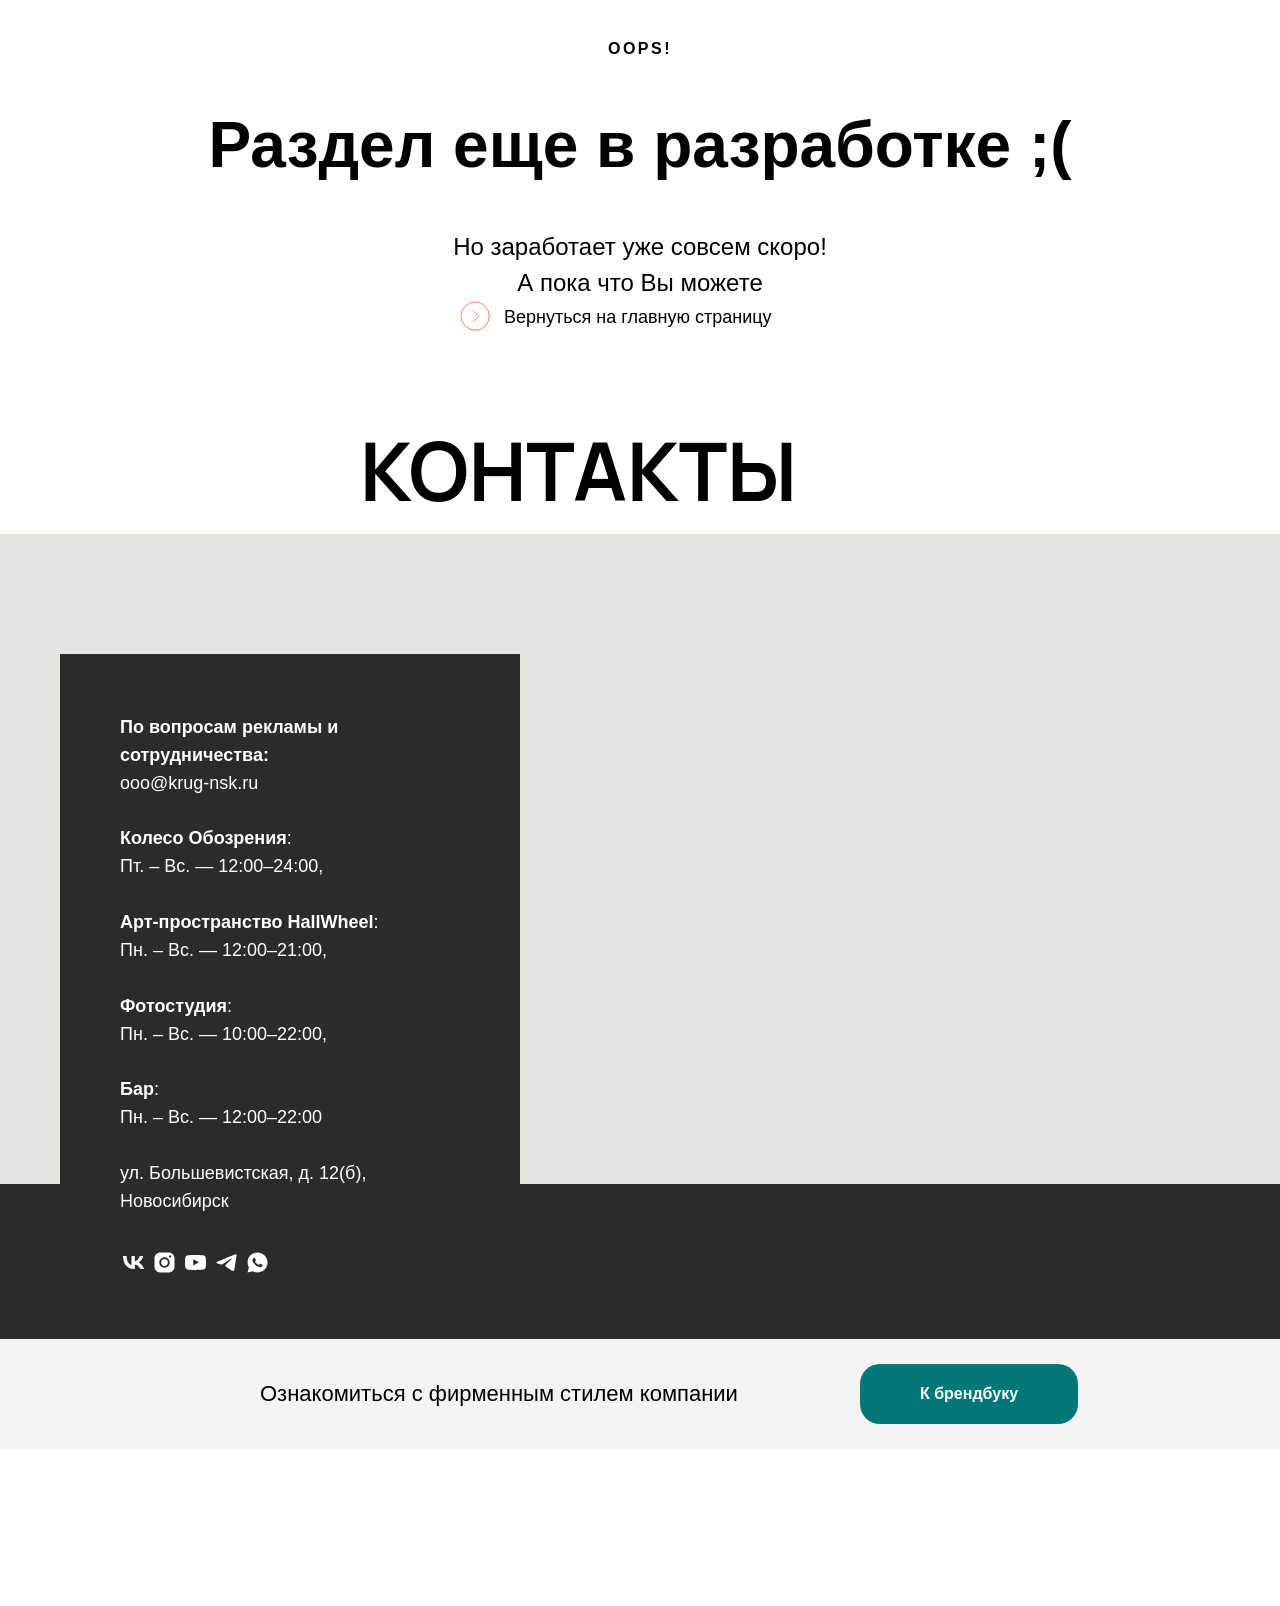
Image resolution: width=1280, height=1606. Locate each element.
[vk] (133, 1262)
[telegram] (226, 1262)
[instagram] (164, 1262)
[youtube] (195, 1262)
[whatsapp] (257, 1262)
